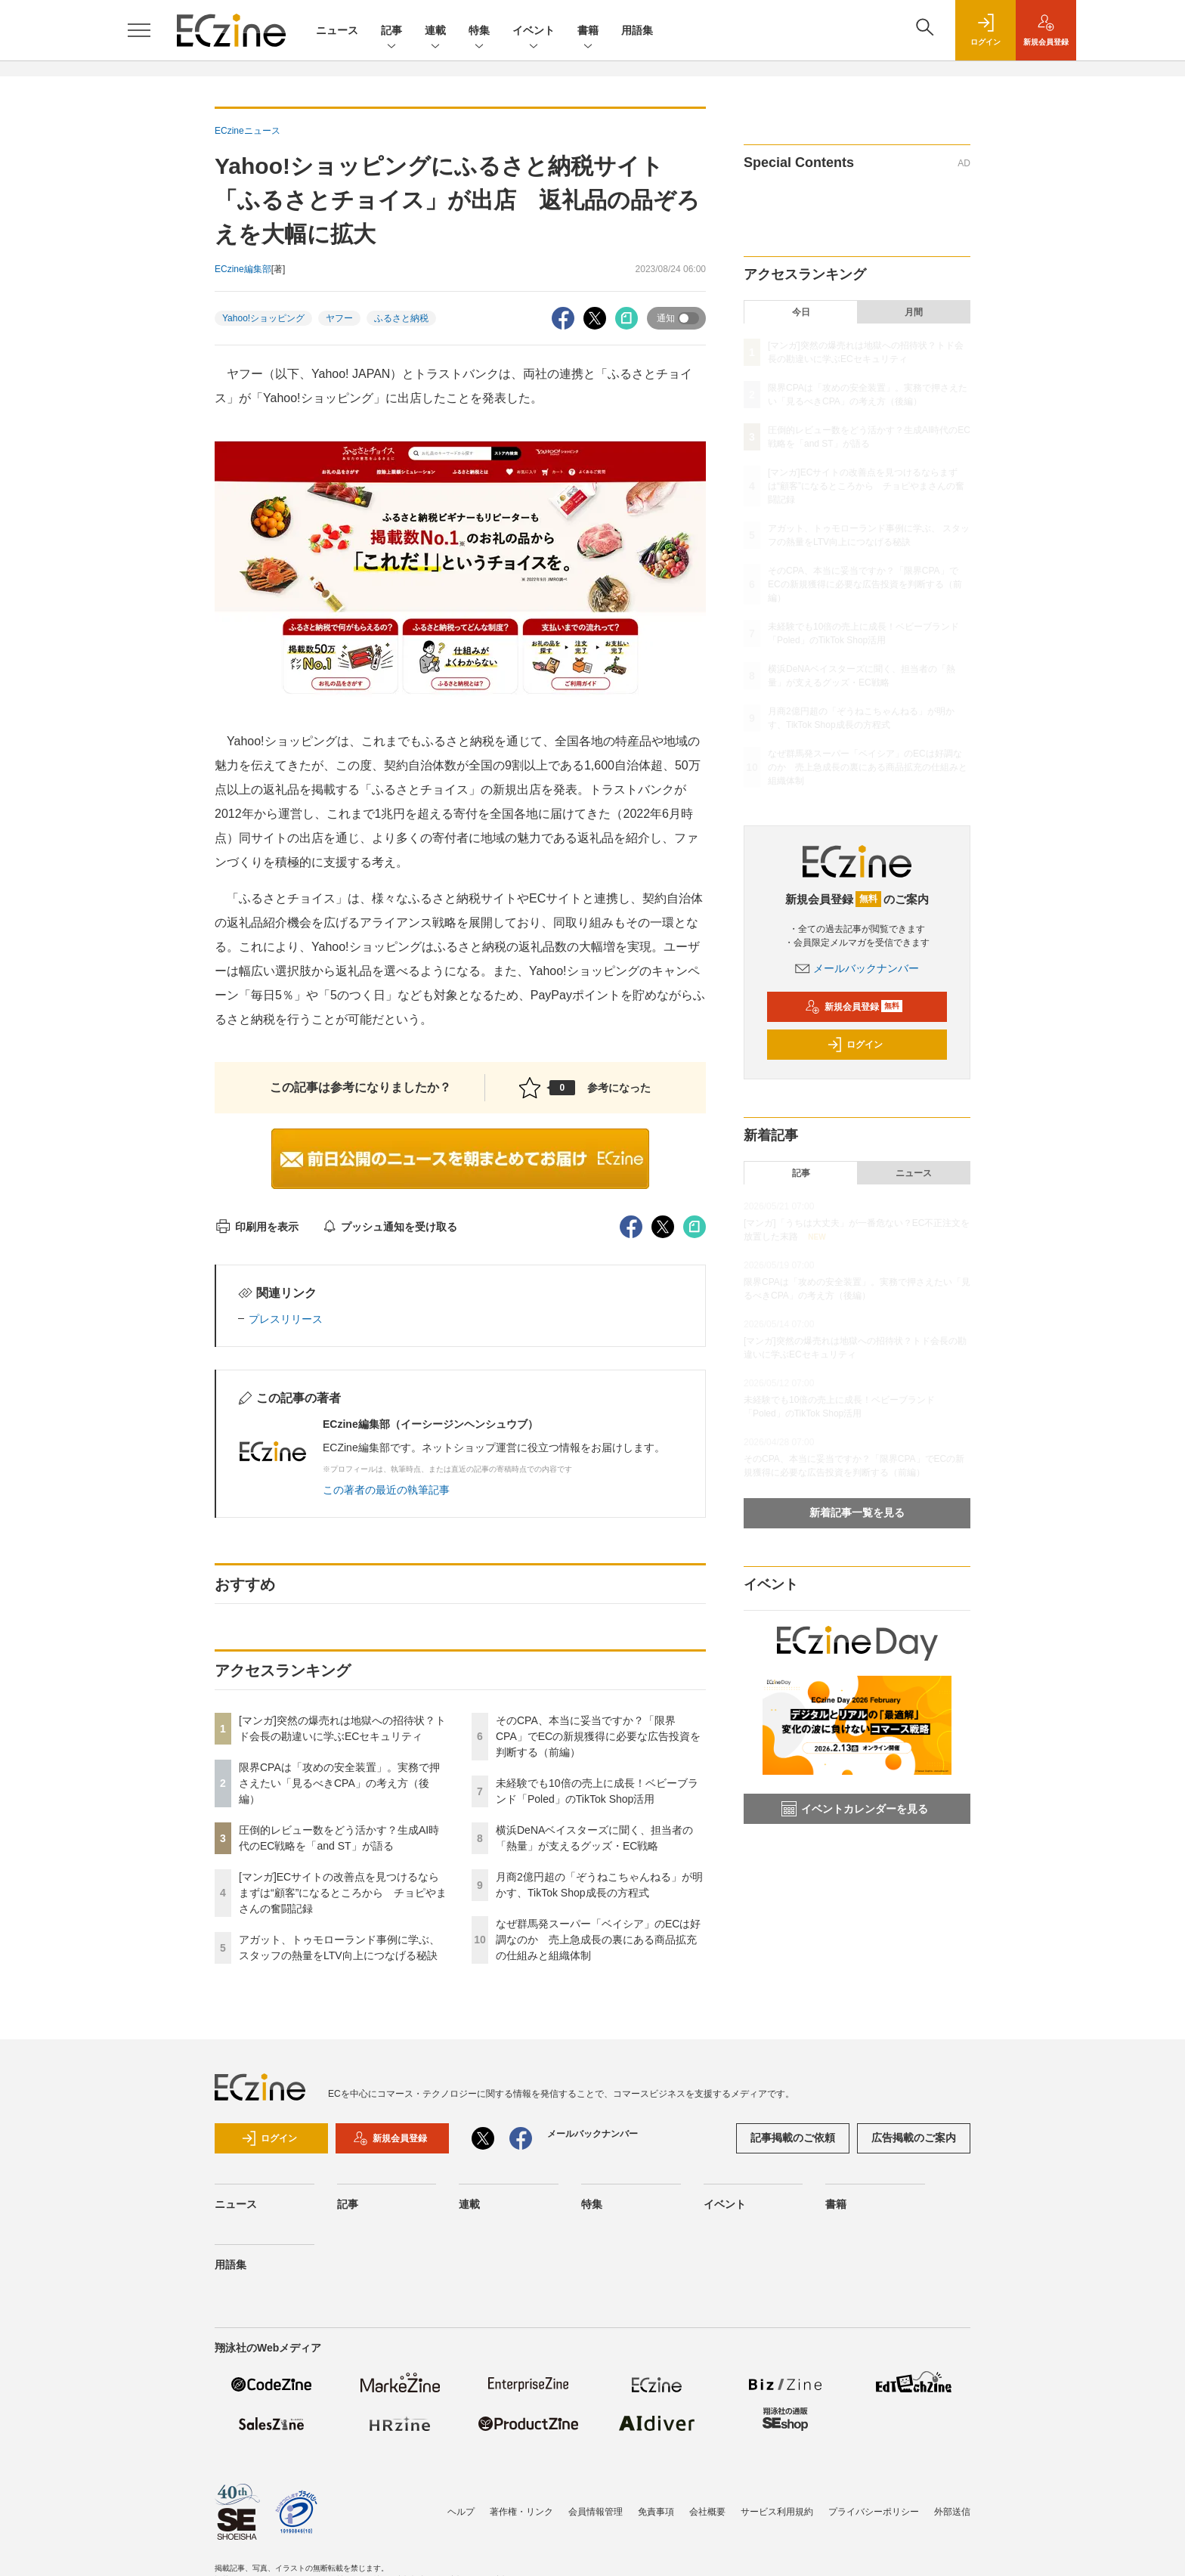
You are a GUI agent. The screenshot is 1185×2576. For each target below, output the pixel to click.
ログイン (855, 1044)
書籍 (588, 31)
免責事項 (656, 2511)
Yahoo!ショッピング (263, 318)
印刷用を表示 (257, 1227)
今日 (801, 312)
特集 (479, 31)
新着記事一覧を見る (857, 1512)
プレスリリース (286, 1319)
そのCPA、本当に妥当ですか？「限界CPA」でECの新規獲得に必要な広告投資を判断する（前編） (598, 1736)
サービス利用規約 (777, 2511)
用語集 (637, 30)
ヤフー (339, 318)
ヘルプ (461, 2511)
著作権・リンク (521, 2511)
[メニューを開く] (139, 30)
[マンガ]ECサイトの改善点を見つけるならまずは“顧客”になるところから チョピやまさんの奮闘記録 (343, 1893)
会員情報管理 (595, 2511)
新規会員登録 (853, 1006)
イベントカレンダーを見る (854, 1808)
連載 (435, 31)
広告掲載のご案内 (913, 2138)
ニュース (337, 30)
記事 (391, 31)
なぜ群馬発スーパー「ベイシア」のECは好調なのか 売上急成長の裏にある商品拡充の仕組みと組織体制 (598, 1939)
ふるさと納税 (401, 318)
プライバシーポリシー (873, 2511)
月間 (914, 312)
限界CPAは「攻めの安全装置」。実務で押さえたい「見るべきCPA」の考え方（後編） (339, 1783)
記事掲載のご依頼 (792, 2138)
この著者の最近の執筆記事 (386, 1490)
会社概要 (707, 2511)
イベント (533, 31)
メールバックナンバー (857, 968)
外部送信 (952, 2511)
